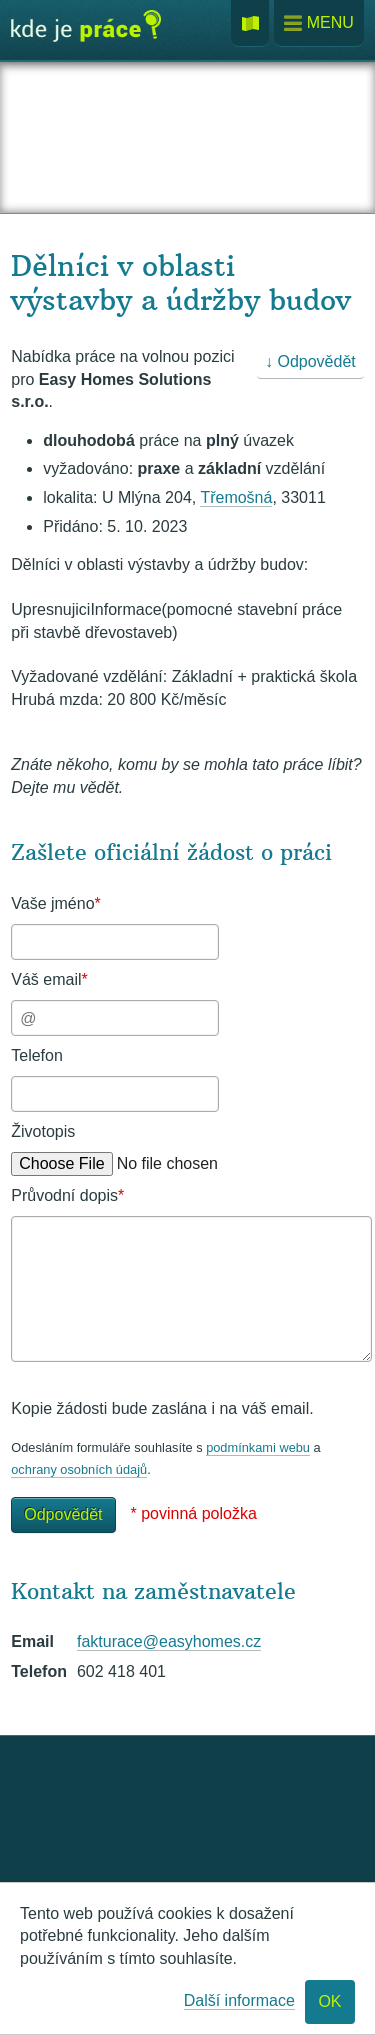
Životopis (43, 1131)
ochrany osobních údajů (79, 1469)
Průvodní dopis (67, 1195)
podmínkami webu (258, 1447)
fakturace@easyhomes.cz (169, 1641)
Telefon (37, 1055)
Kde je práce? (86, 33)
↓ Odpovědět (310, 361)
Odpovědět (63, 1514)
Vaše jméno (56, 903)
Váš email (49, 979)
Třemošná (236, 497)
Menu (319, 23)
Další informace (239, 2000)
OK (329, 2001)
